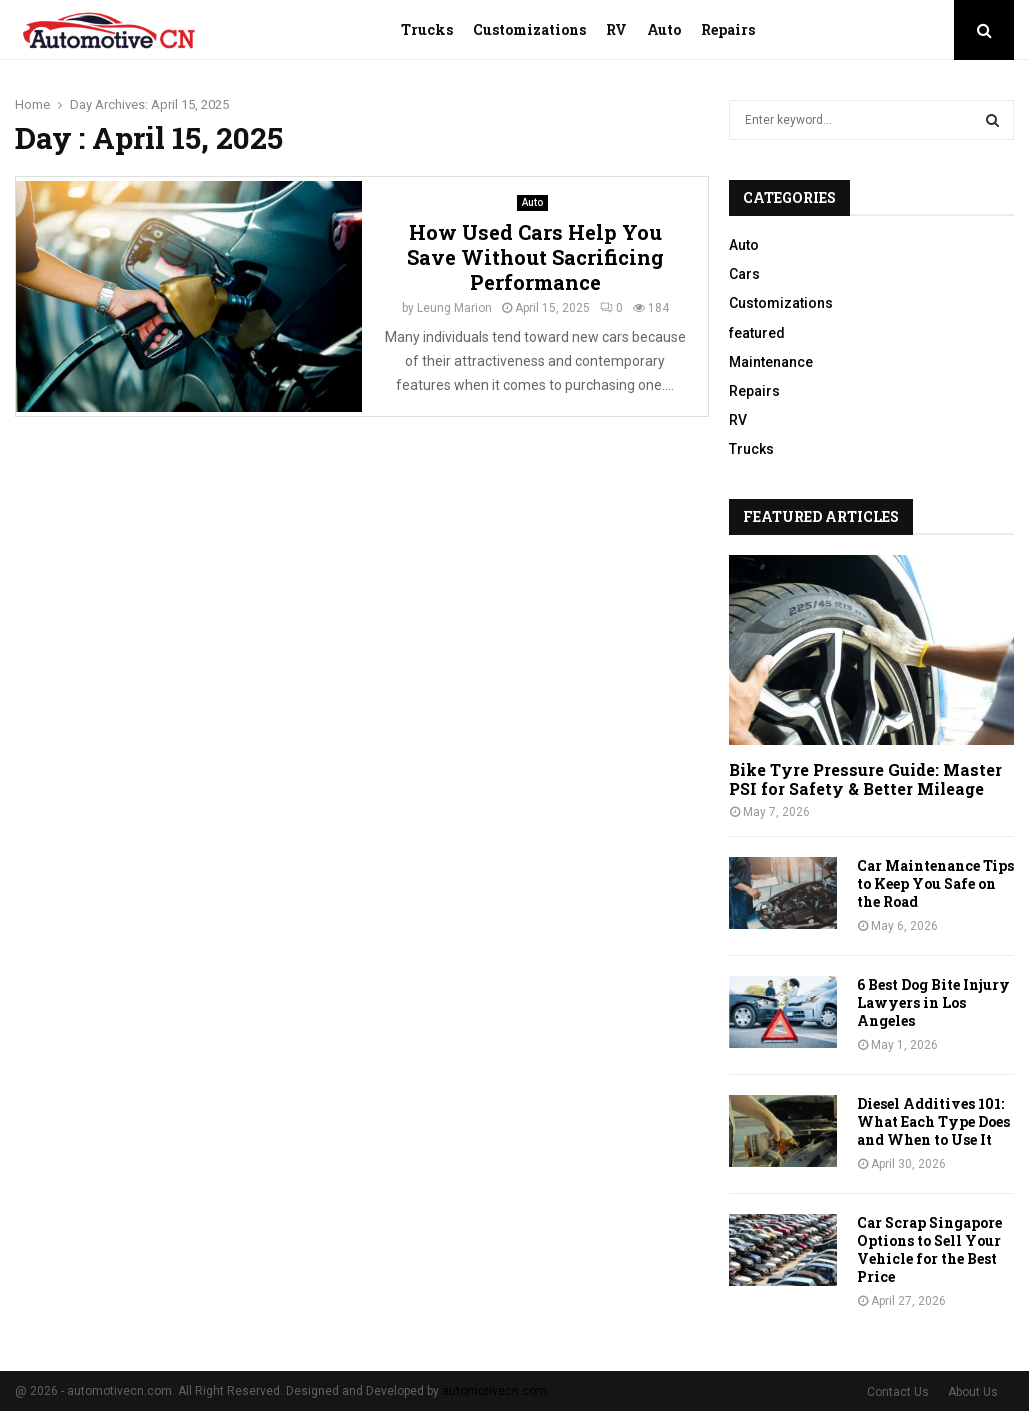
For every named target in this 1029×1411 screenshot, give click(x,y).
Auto (664, 29)
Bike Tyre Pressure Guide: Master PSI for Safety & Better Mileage (865, 779)
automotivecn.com (494, 1391)
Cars (744, 274)
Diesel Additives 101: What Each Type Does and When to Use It (933, 1121)
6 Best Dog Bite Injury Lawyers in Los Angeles (933, 1002)
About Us (973, 1392)
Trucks (427, 29)
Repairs (728, 29)
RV (616, 29)
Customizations (529, 29)
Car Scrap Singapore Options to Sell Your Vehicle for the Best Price (929, 1249)
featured (757, 333)
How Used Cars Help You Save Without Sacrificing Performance (535, 257)
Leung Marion (454, 308)
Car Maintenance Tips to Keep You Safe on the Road (935, 883)
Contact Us (898, 1392)
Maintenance (771, 362)
